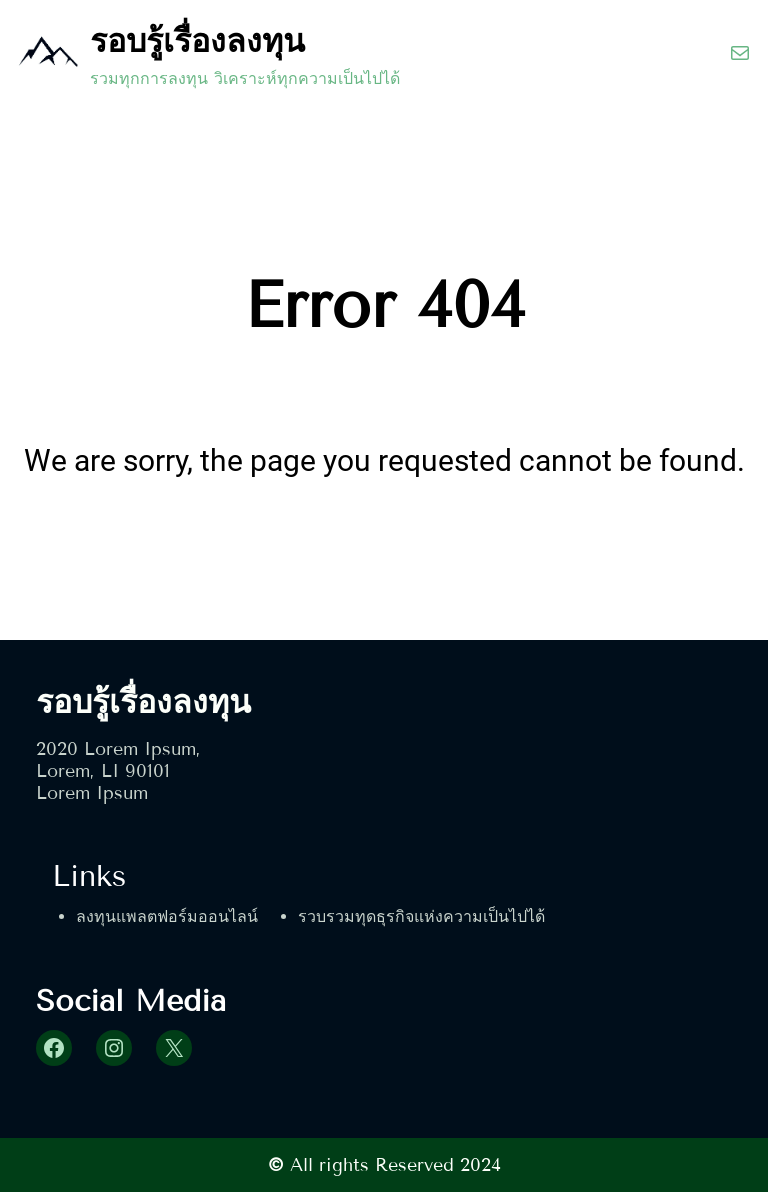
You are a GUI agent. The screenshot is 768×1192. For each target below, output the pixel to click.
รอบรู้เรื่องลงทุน (197, 41)
